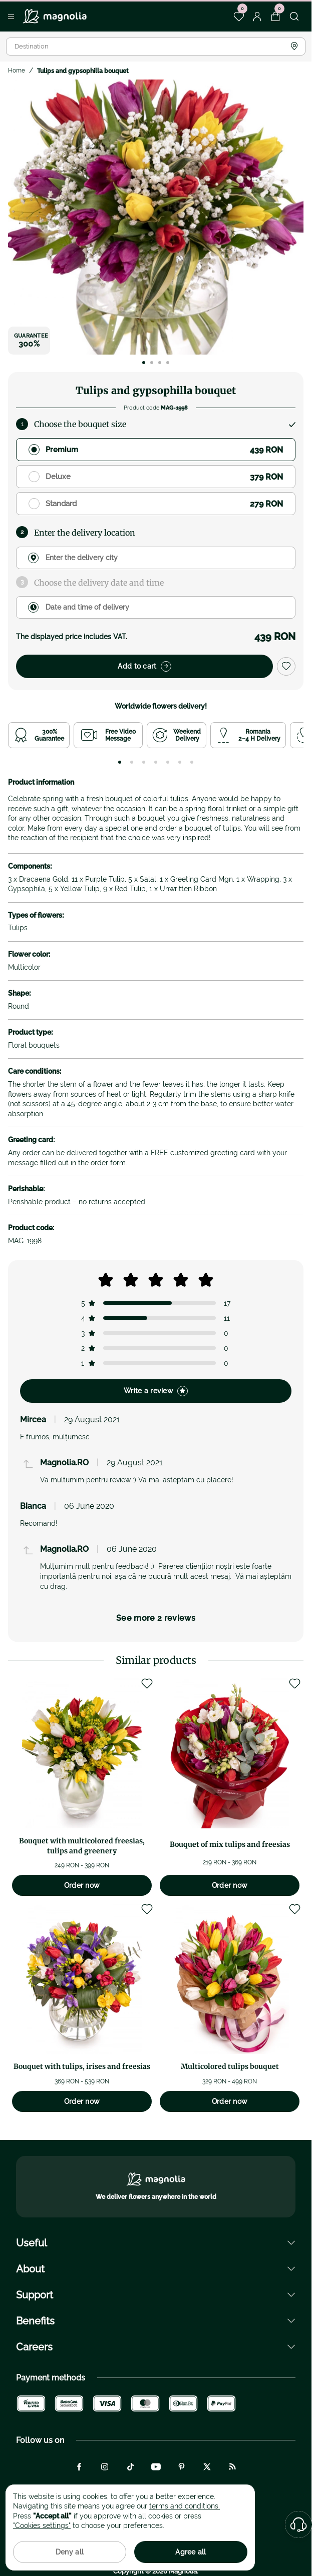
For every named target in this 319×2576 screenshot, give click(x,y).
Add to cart (144, 666)
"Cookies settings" (42, 2525)
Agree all (190, 2552)
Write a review (156, 1391)
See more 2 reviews (155, 1618)
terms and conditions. (184, 2506)
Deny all (70, 2552)
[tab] (120, 762)
